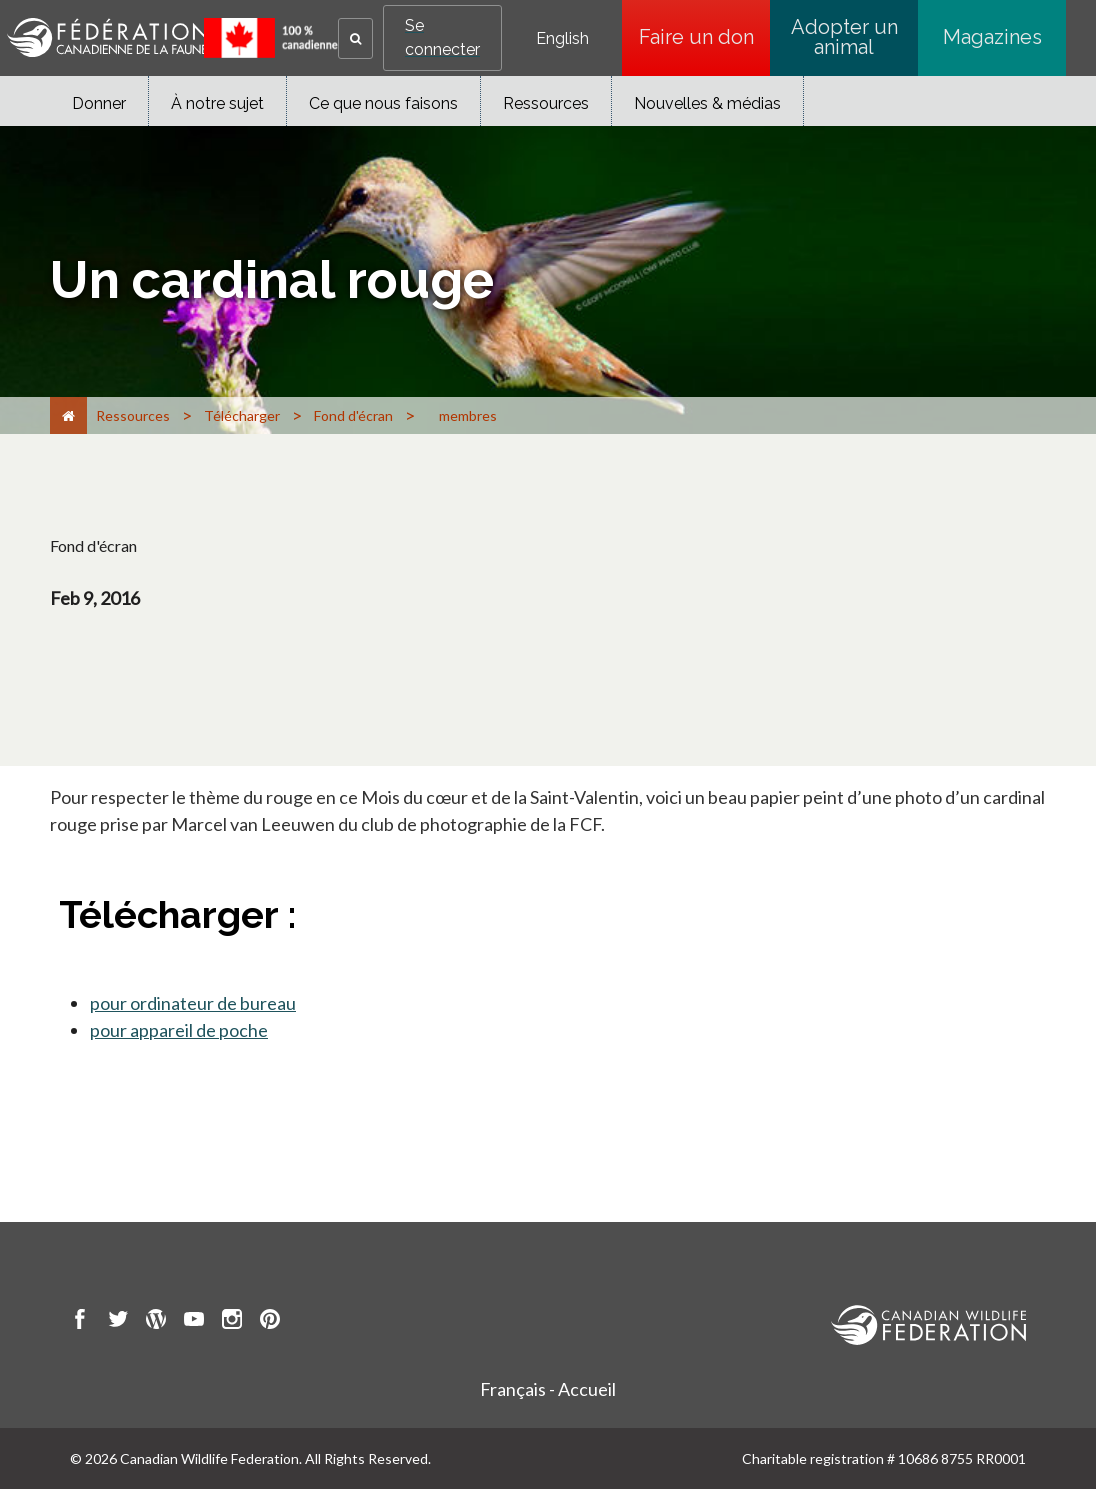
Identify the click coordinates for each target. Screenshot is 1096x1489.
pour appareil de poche (179, 1030)
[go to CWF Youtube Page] (194, 1322)
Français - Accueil (548, 1389)
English (562, 39)
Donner (99, 103)
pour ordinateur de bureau (193, 1003)
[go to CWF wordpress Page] (156, 1322)
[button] (355, 38)
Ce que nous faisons (383, 103)
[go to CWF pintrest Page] (270, 1322)
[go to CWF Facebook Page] (80, 1322)
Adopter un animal (844, 37)
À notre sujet (217, 103)
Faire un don (705, 37)
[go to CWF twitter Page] (118, 1322)
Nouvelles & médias (707, 103)
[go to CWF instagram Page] (232, 1322)
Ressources (546, 103)
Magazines (992, 37)
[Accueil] (68, 415)
